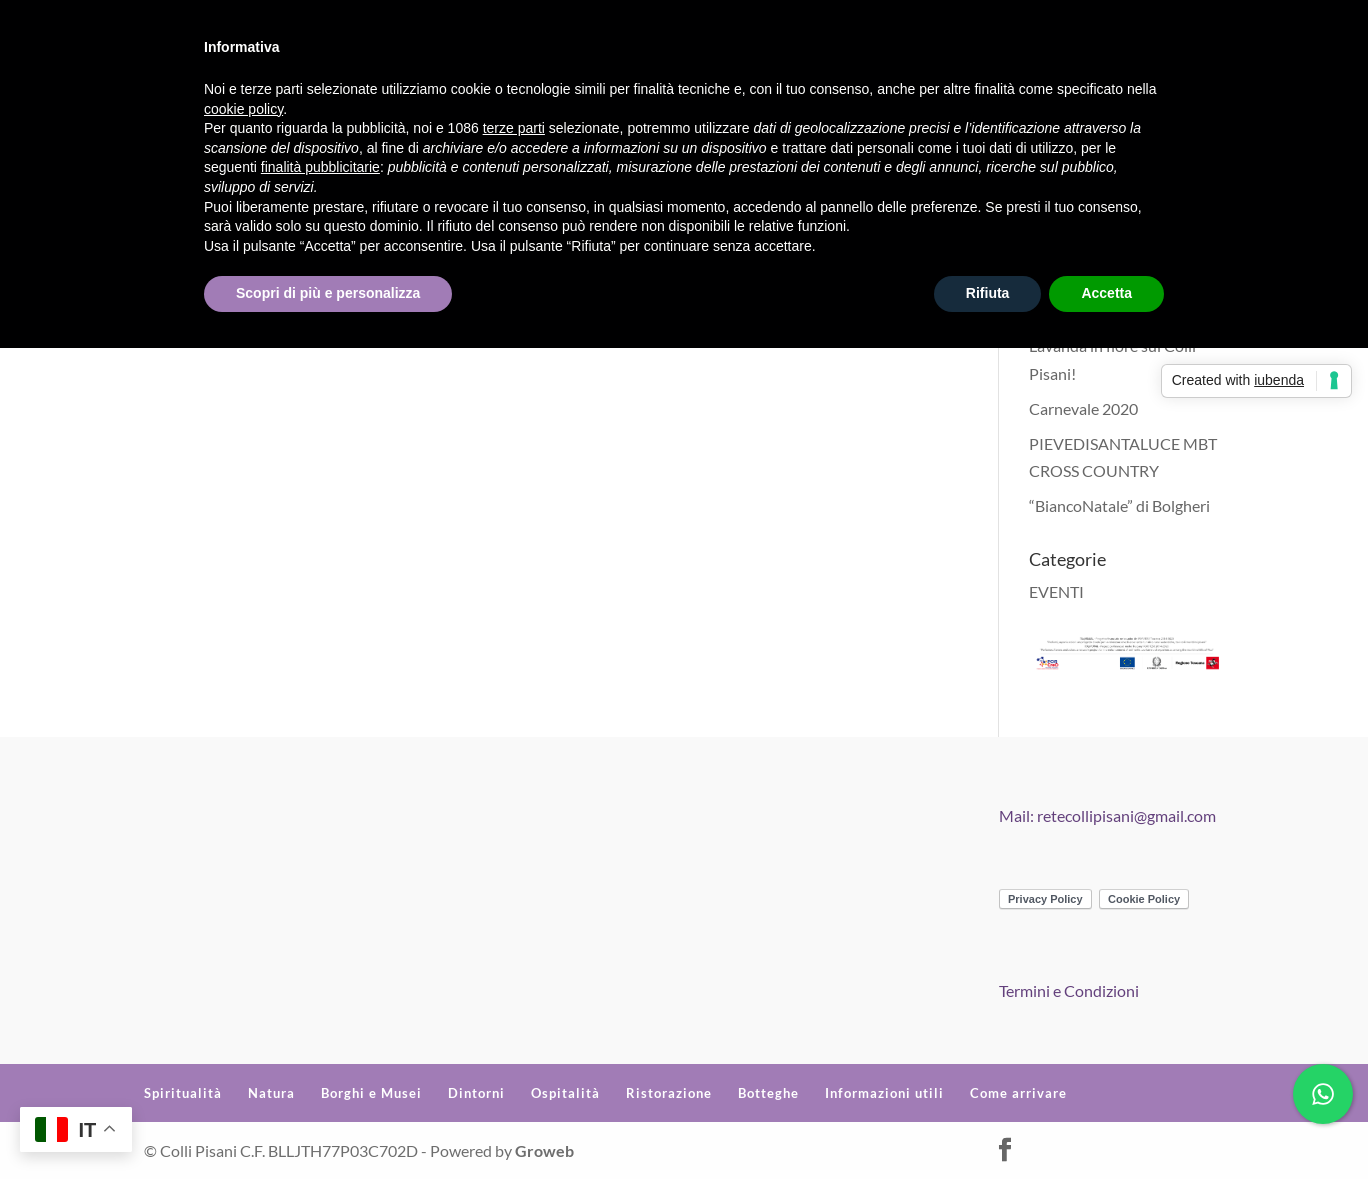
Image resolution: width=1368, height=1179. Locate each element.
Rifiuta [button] (988, 293)
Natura (271, 1093)
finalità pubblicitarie (320, 167)
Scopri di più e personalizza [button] (328, 293)
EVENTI (1056, 591)
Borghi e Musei (371, 1093)
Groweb (544, 1150)
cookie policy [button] (243, 109)
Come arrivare (1018, 1093)
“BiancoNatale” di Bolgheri (1119, 505)
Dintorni (476, 1093)
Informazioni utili (884, 1093)
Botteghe (768, 1093)
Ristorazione (669, 1093)
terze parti (514, 128)
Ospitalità (565, 1093)
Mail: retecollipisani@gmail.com (1107, 815)
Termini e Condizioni (1069, 990)
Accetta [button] (1106, 293)
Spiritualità (183, 1093)
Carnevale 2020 (1083, 408)
